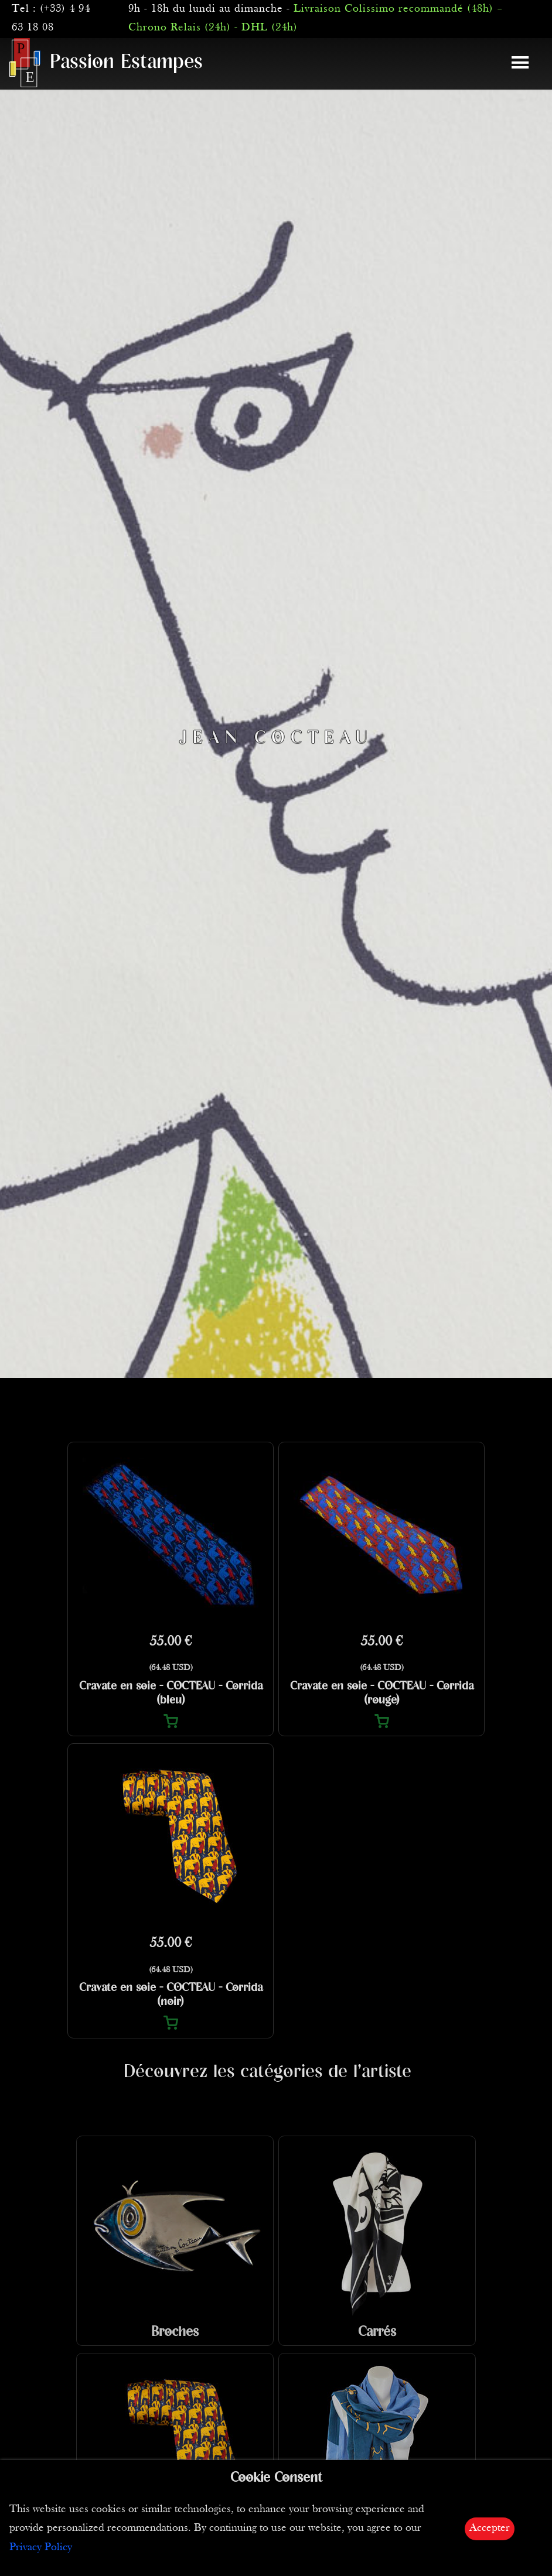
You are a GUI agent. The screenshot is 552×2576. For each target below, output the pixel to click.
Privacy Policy (40, 2547)
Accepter (489, 2528)
